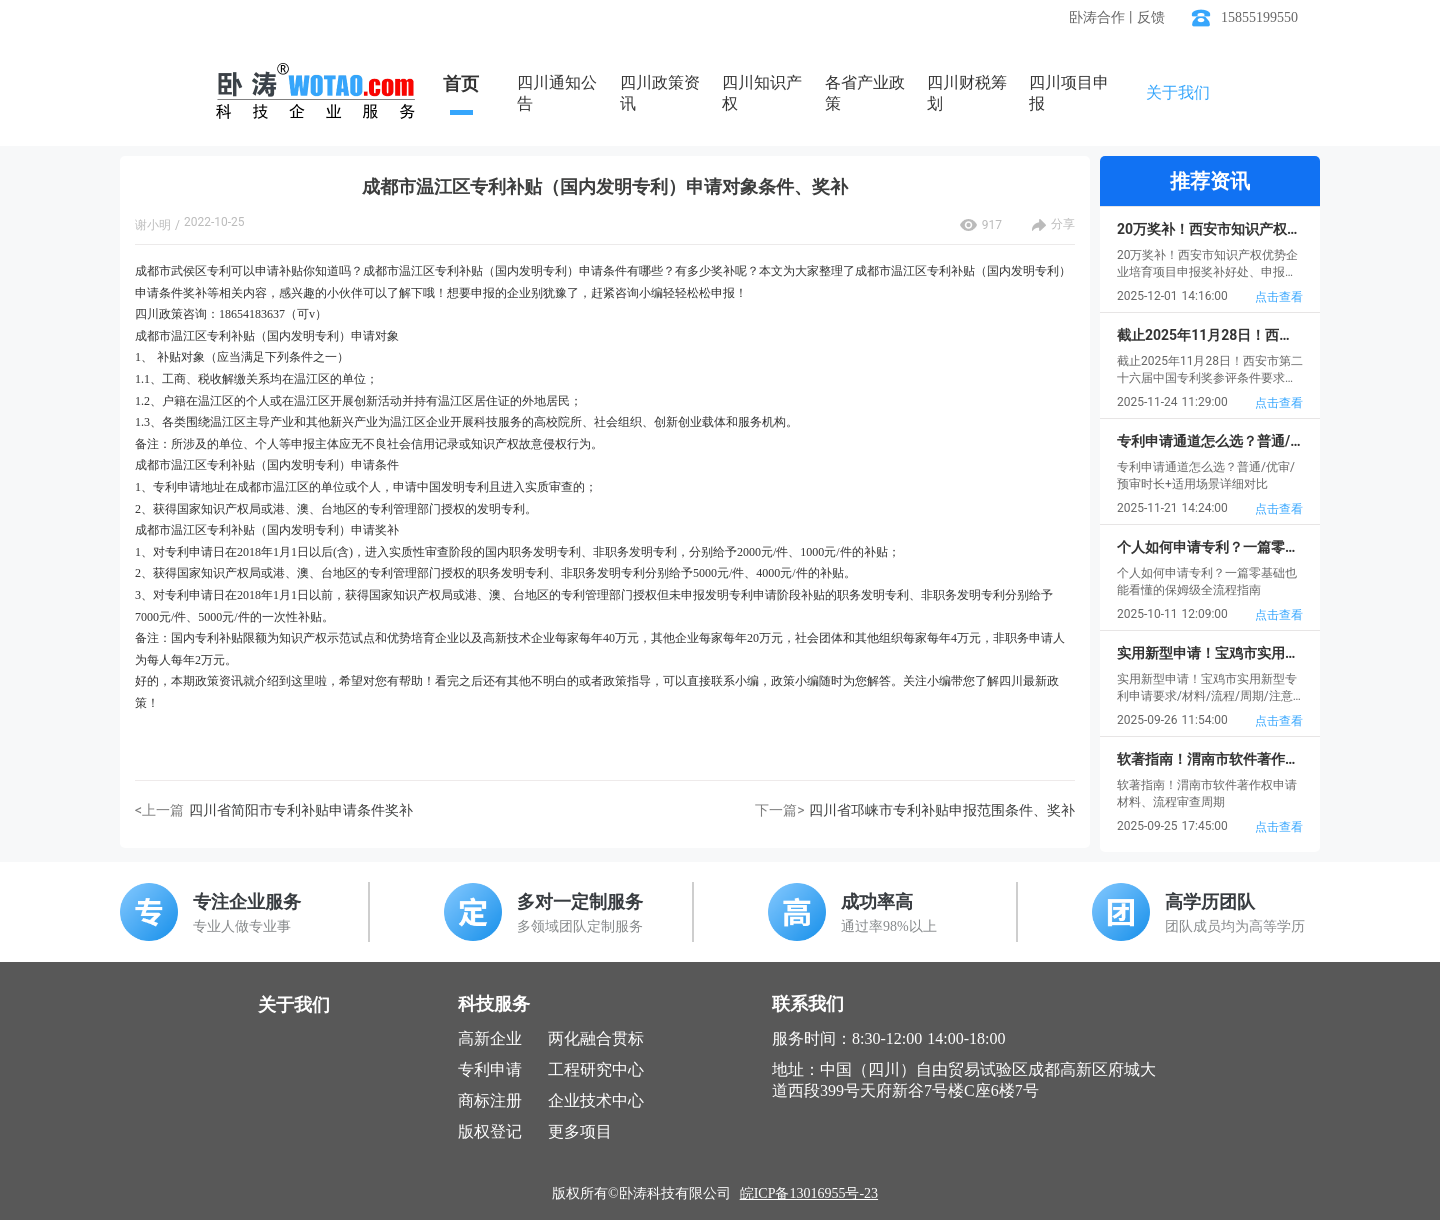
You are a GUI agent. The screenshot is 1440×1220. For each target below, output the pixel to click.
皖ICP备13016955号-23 (809, 1193)
